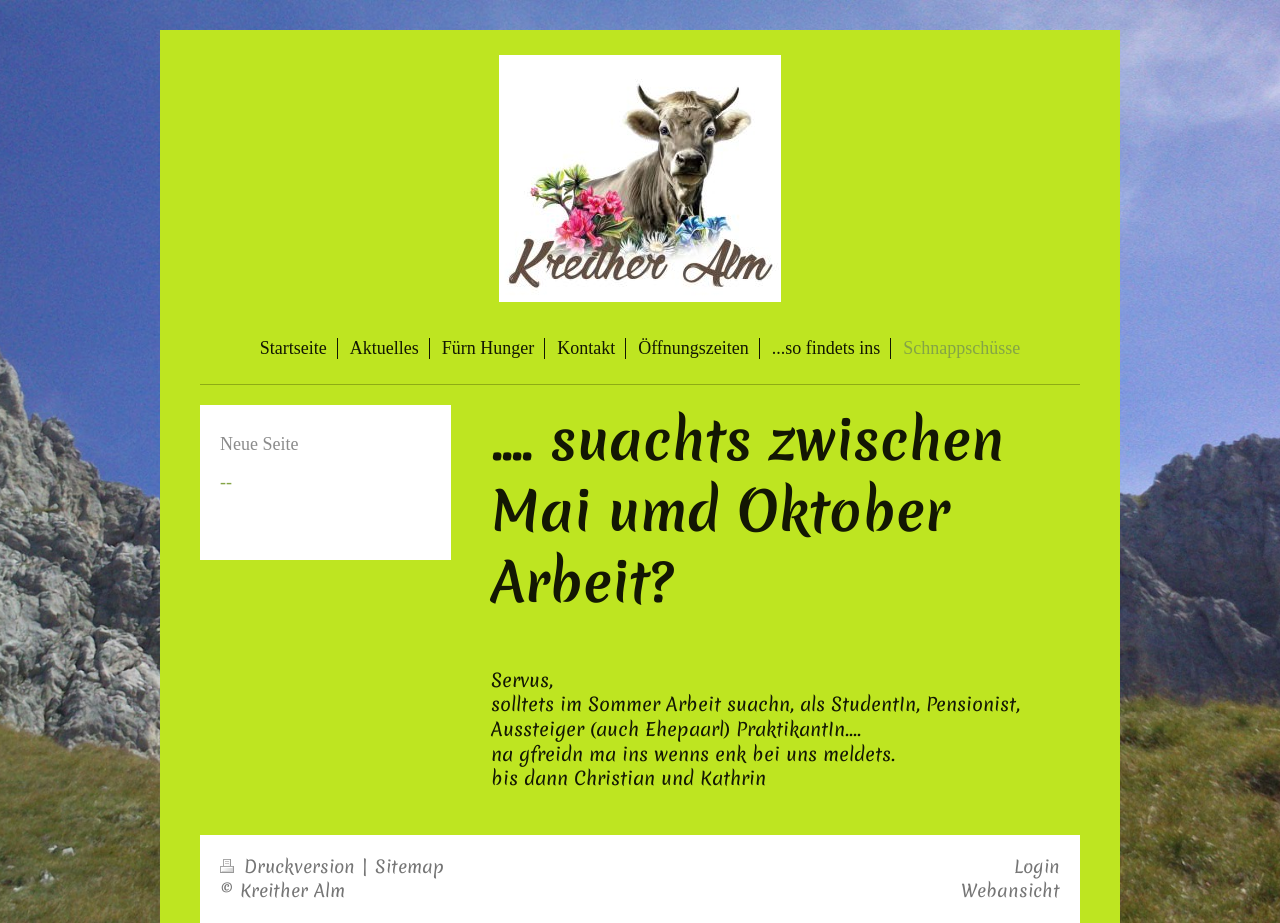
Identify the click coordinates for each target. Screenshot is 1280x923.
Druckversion (290, 866)
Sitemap (409, 866)
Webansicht (1010, 890)
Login (1037, 866)
